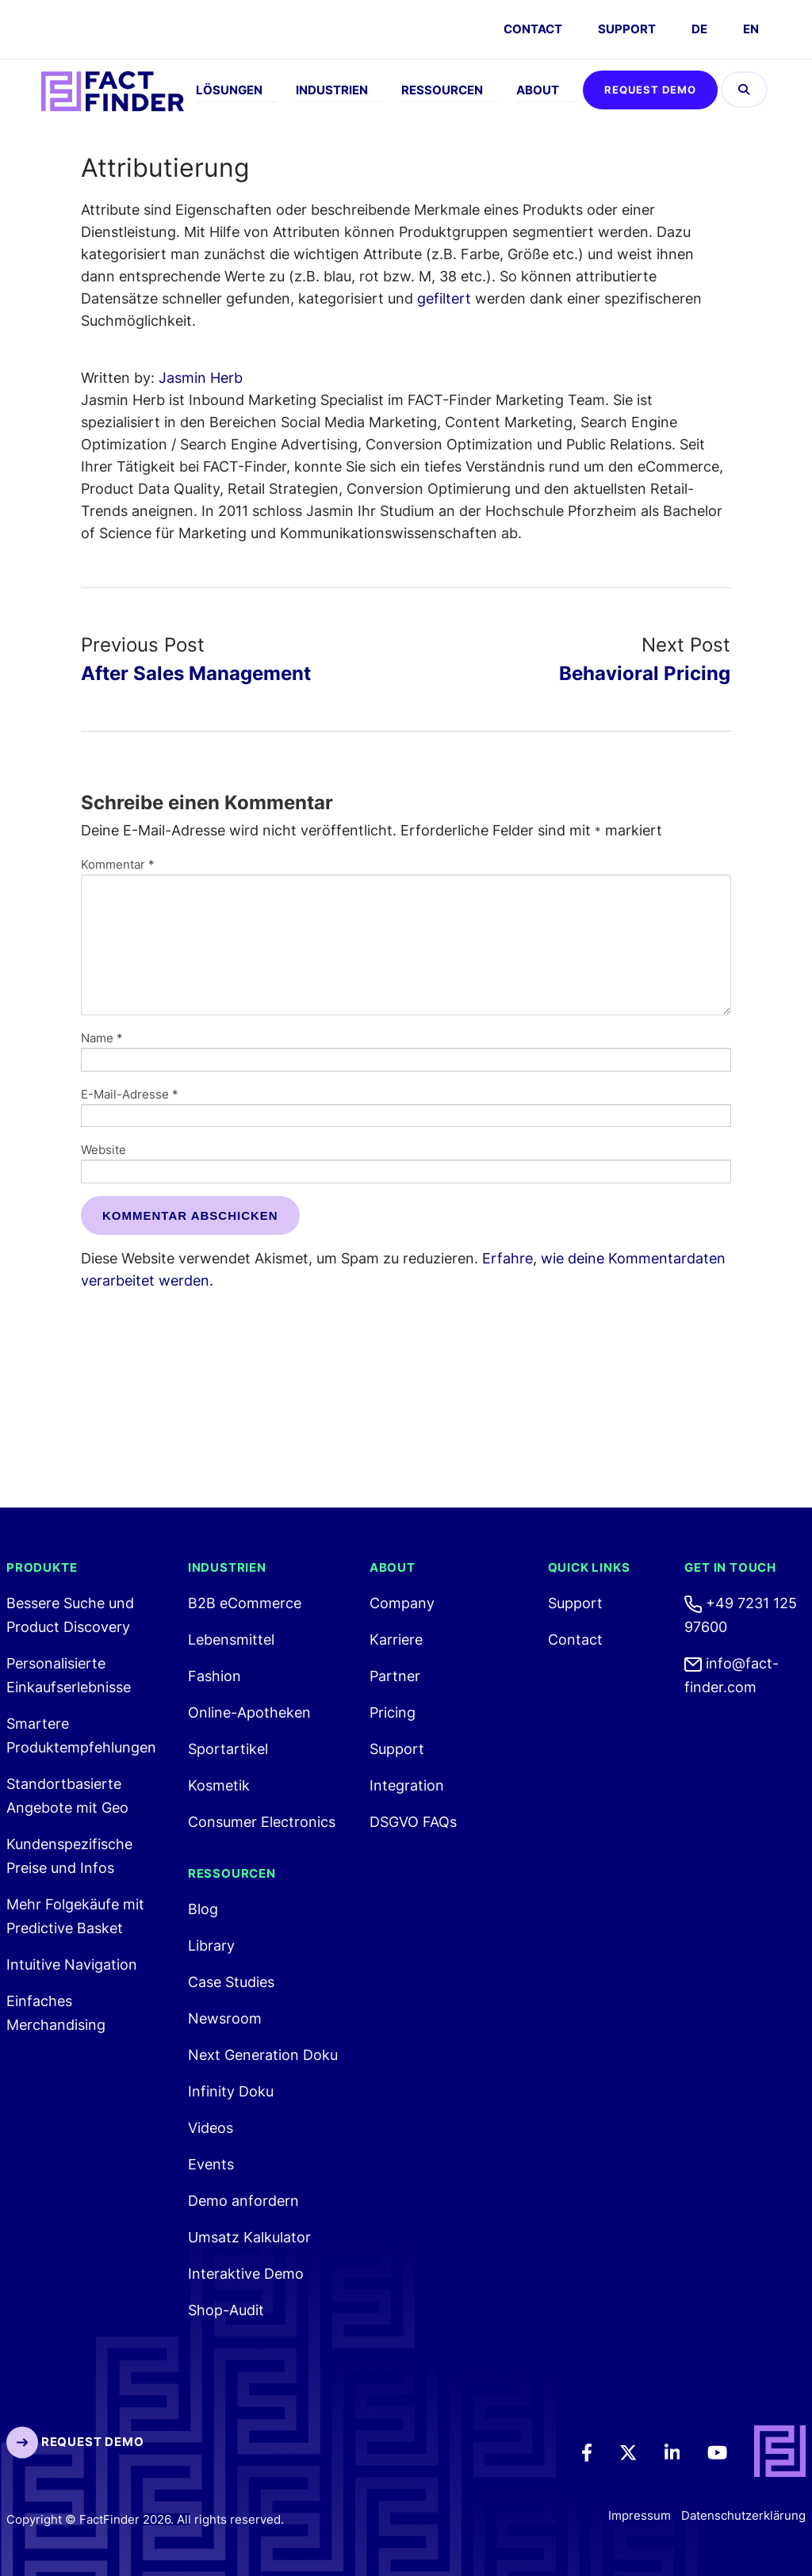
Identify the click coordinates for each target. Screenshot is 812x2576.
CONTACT (533, 28)
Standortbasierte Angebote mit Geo (67, 1795)
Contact (575, 1639)
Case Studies (231, 1982)
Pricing (393, 1712)
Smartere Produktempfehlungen (81, 1735)
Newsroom (225, 2018)
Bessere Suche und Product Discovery (70, 1615)
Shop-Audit (226, 2310)
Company (402, 1603)
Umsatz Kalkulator (249, 2237)
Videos (210, 2127)
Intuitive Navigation (71, 1964)
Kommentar (118, 864)
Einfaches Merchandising (55, 2013)
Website (103, 1149)
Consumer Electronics (261, 1822)
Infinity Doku (231, 2091)
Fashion (214, 1676)
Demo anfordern (243, 2200)
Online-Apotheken (249, 1712)
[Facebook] (597, 2451)
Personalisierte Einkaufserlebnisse (68, 1675)
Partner (395, 1676)
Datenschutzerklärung (743, 2516)
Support (627, 28)
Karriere (396, 1639)
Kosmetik (219, 1785)
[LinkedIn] (683, 2451)
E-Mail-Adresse (129, 1094)
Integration (407, 1785)
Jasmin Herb (201, 377)
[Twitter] (639, 2451)
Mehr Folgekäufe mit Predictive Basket (75, 1916)
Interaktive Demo (246, 2273)
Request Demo (650, 89)
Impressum (639, 2516)
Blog (203, 1909)
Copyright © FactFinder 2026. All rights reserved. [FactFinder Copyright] (145, 2519)
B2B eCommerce (244, 1603)
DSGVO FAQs (413, 1822)
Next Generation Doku (263, 2055)
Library (211, 1945)
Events (211, 2164)
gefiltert (444, 298)
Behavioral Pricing (644, 673)
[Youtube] (728, 2451)
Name (102, 1037)
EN (751, 28)
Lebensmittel (231, 1639)
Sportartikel (228, 1749)
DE (699, 28)
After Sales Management (196, 673)
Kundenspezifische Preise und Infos (69, 1856)
